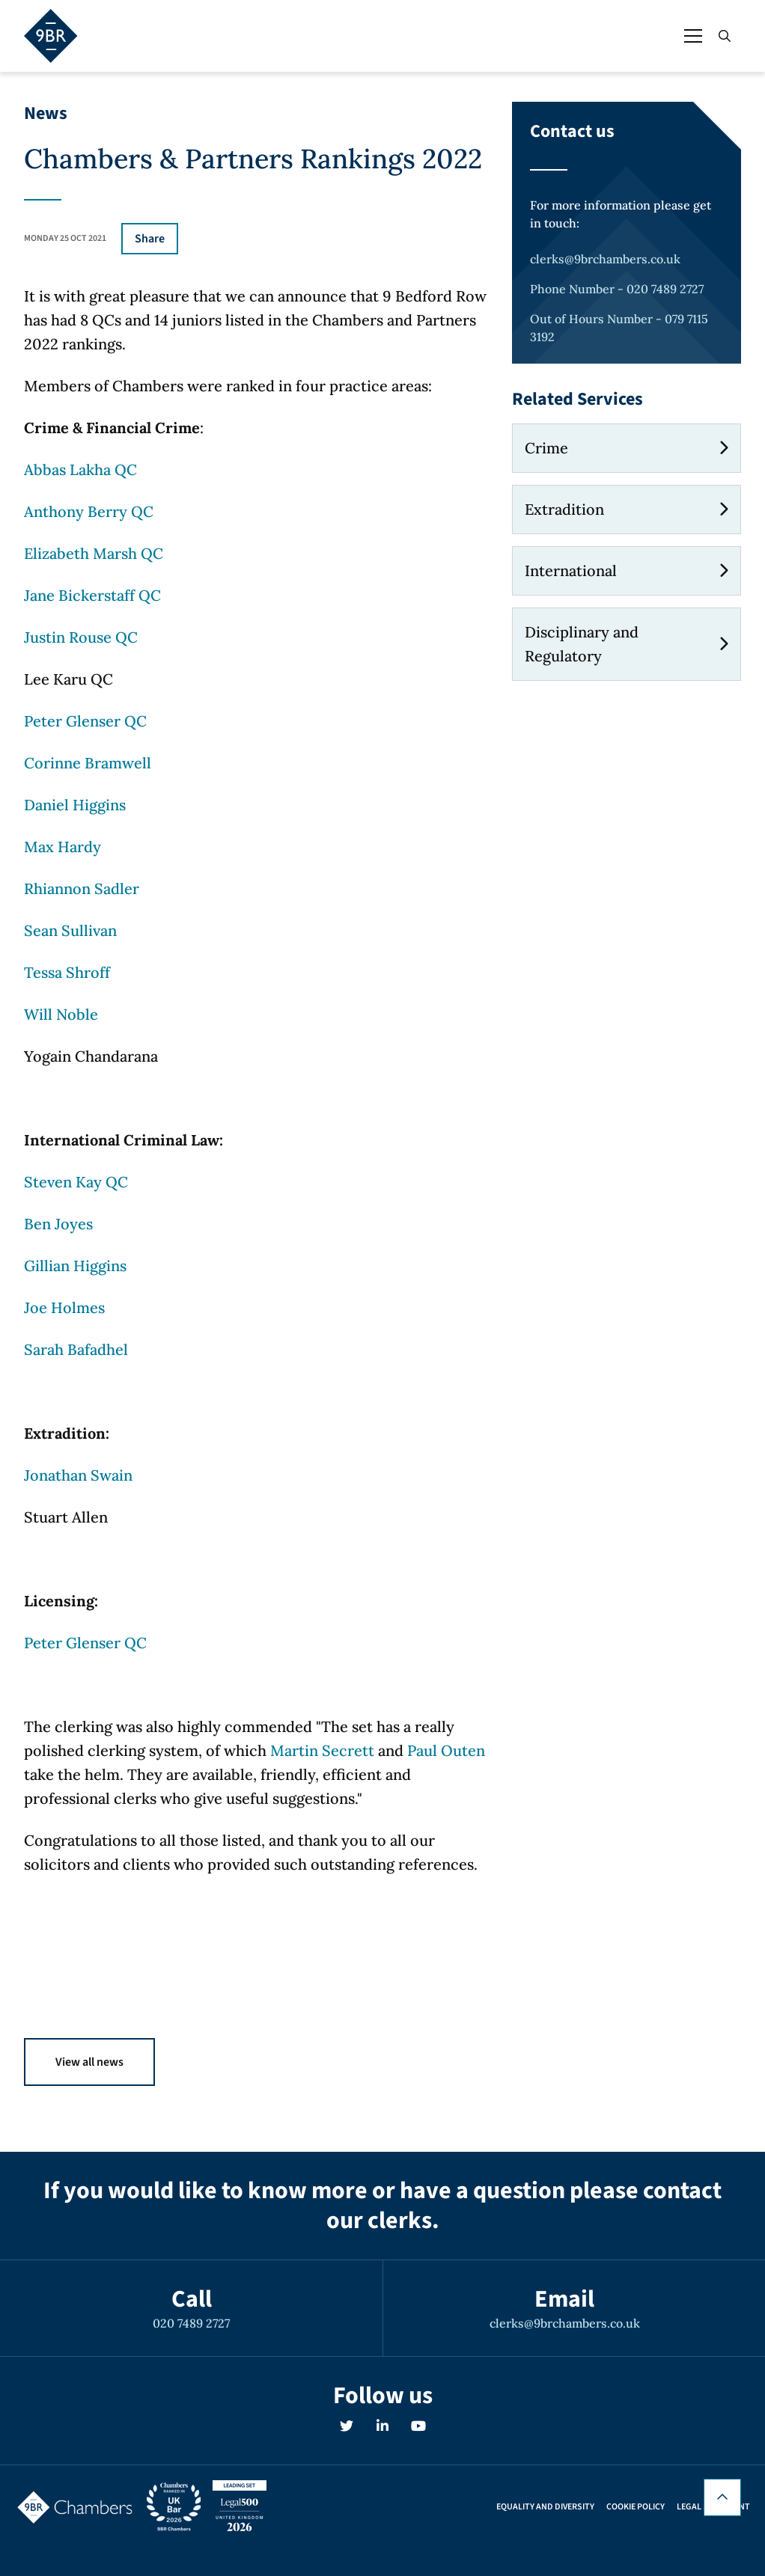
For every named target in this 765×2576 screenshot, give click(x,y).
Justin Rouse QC (81, 637)
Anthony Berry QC (88, 511)
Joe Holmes (64, 1307)
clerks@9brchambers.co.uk (605, 258)
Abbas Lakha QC (80, 469)
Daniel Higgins (75, 804)
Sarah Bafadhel (76, 1349)
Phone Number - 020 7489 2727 (617, 288)
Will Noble (61, 1014)
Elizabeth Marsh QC (93, 553)
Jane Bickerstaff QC (92, 595)
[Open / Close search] (724, 36)
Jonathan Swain (78, 1475)
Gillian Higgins (75, 1265)
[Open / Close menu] (693, 36)
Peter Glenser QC (85, 721)
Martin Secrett (322, 1750)
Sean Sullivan (70, 930)
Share (150, 238)
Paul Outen (446, 1750)
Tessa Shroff (67, 972)
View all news (89, 2062)
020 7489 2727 (191, 2323)
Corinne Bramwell (87, 762)
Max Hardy (62, 846)
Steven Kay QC (76, 1181)
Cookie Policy (635, 2507)
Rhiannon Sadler (81, 888)
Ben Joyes (58, 1223)
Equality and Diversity (545, 2507)
